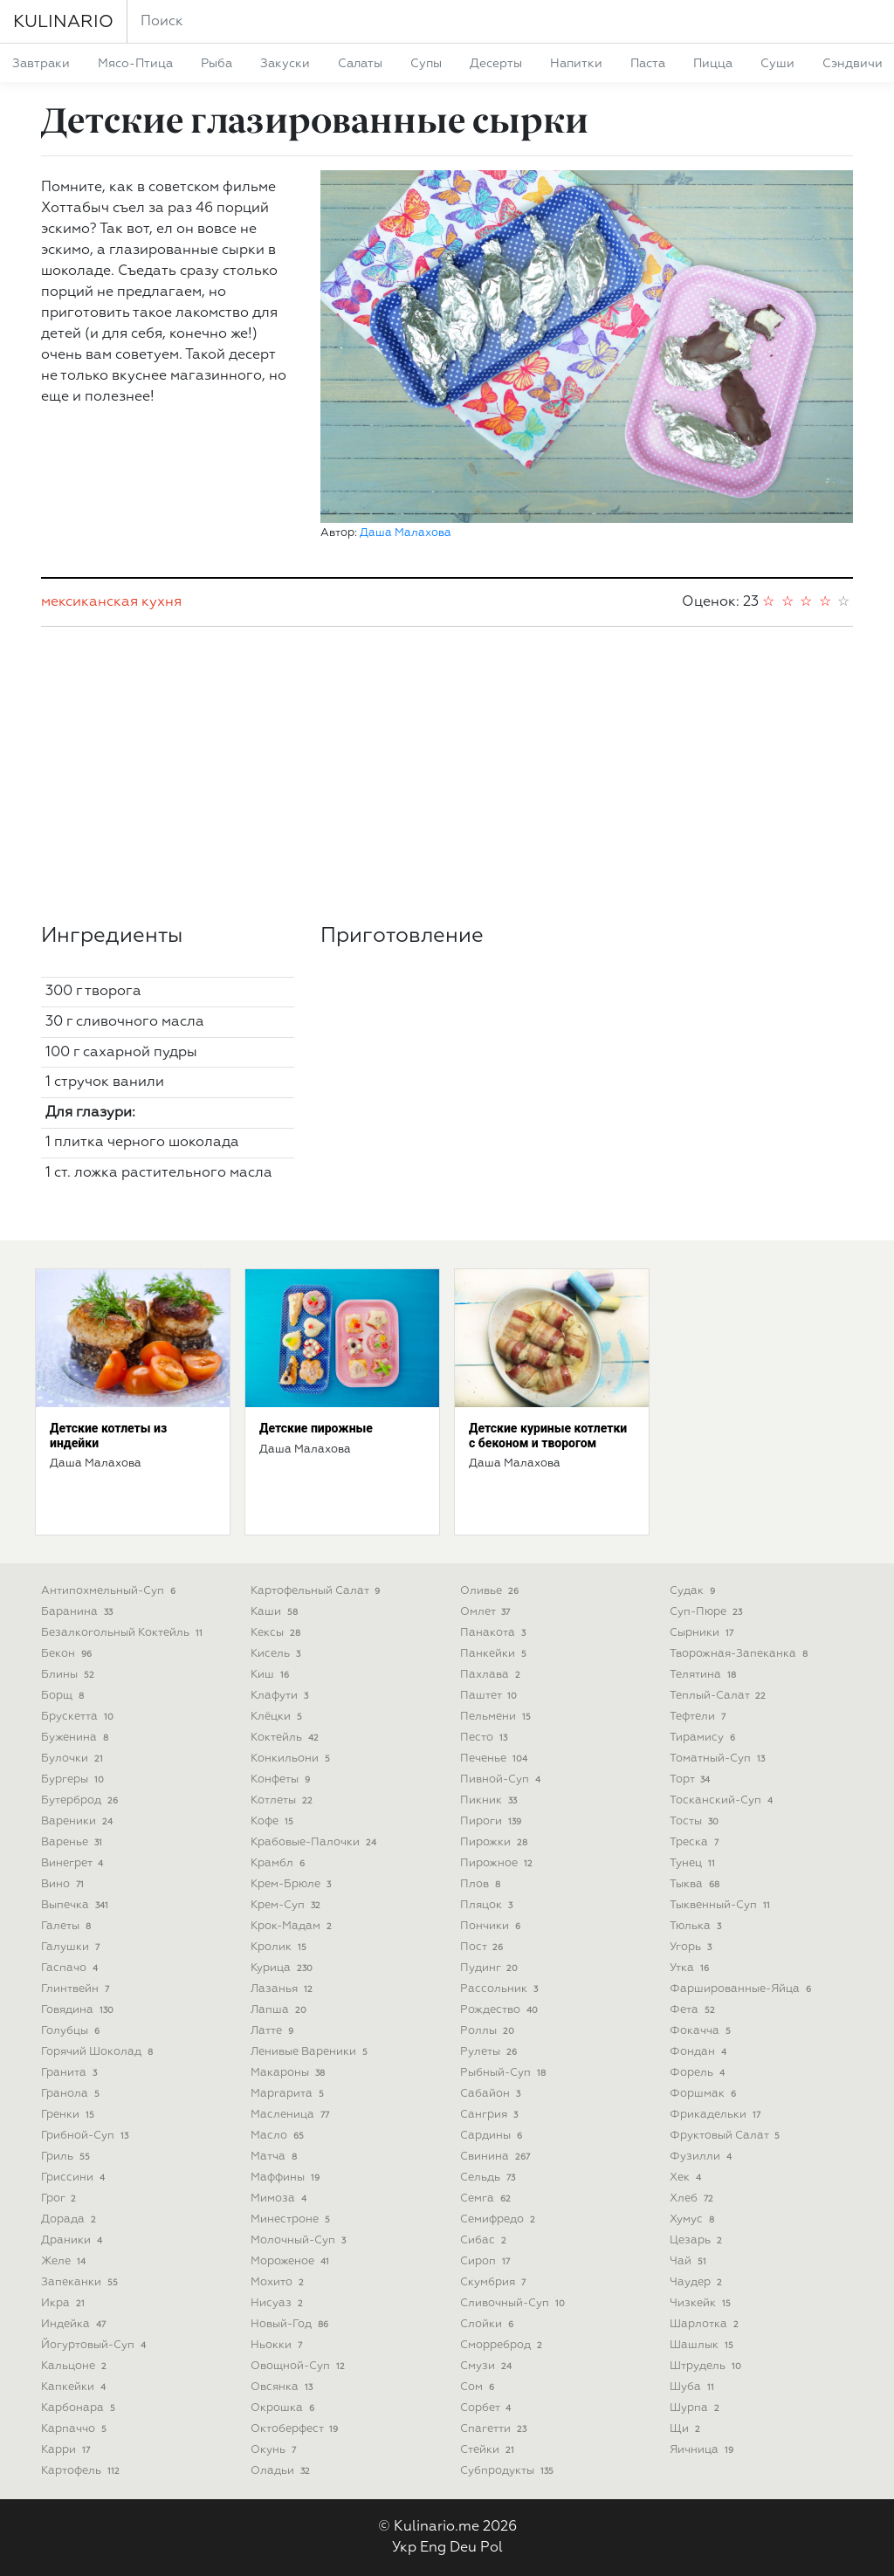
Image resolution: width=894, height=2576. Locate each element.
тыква (696, 1884)
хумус (694, 2219)
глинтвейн (77, 1989)
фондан (700, 2051)
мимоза (280, 2198)
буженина (76, 1737)
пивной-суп (502, 1779)
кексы (277, 1632)
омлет (486, 1612)
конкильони (292, 1758)
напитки (576, 64)
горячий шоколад (98, 2051)
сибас (485, 2240)
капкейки (75, 2387)
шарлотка (706, 2324)
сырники (703, 1632)
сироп (486, 2261)
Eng (433, 2548)
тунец (694, 1863)
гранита (70, 2072)
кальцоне (75, 2366)
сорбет (487, 2408)
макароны (289, 2072)
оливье (491, 1591)
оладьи (282, 2470)
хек (687, 2177)
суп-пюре (708, 1612)
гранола (72, 2093)
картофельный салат (317, 1591)
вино (64, 1884)
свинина (496, 2156)
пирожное (498, 1863)
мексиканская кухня (111, 602)
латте (274, 2031)
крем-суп (287, 1905)
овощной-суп (299, 2366)
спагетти (495, 2429)
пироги (492, 1821)
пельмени (497, 1716)
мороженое (292, 2261)
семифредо (499, 2219)
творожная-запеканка (740, 1653)
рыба (216, 64)
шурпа (696, 2408)
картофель (82, 2470)
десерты (496, 64)
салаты (360, 64)
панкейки (495, 1653)
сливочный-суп (514, 2303)
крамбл (279, 1863)
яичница (703, 2450)
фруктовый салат (726, 2135)
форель (699, 2072)
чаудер (698, 2282)
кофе (274, 1821)
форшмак (704, 2093)
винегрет (74, 1863)
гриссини (74, 2177)
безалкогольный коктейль (123, 1632)
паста (647, 64)
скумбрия (494, 2282)
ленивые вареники (311, 2051)
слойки (488, 2324)
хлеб (693, 2198)
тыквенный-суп (722, 1905)
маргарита (289, 2093)
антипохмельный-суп (110, 1591)
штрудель (707, 2366)
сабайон (492, 2093)
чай (690, 2261)
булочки (74, 1758)
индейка (75, 2324)
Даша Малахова (405, 533)
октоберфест (296, 2429)
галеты (67, 1926)
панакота (494, 1632)
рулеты (490, 2051)
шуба (694, 2387)
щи (687, 2429)
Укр (404, 2548)
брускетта (79, 1716)
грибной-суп (86, 2135)
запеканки (81, 2282)
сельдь (489, 2177)
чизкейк (702, 2303)
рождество (500, 2010)
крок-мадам (293, 1926)
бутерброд (81, 1800)
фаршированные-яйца (742, 1989)
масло (279, 2135)
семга (487, 2198)
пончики (492, 1926)
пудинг (490, 1968)
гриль (67, 2156)
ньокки (278, 2345)
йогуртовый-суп (95, 2345)
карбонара (80, 2408)
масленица (292, 2114)
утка (691, 1968)
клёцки (278, 1716)
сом (479, 2387)
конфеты (282, 1779)
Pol (491, 2548)
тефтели (699, 1716)
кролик (280, 1947)
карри (67, 2450)
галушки (72, 1947)
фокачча (702, 2031)
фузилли (702, 2156)
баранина (78, 1612)
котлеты (283, 1800)
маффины (287, 2177)
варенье (73, 1842)
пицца (712, 64)
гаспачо (71, 1968)
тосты (696, 1821)
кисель (277, 1653)
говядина (79, 2010)
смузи (487, 2366)
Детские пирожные (316, 1428)
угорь (692, 1947)
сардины (493, 2135)
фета (694, 2010)
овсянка (283, 2387)
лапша (280, 2010)
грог (60, 2198)
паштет (490, 1695)
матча (275, 2156)
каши (276, 1612)
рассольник (500, 1989)
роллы (489, 2031)
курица (283, 1968)
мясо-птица (135, 64)
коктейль (286, 1737)
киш (271, 1674)
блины (69, 1674)
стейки (489, 2450)
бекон (68, 1653)
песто (485, 1737)
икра (64, 2303)
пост (483, 1947)
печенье (495, 1758)
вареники (78, 1821)
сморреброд (503, 2345)
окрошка (284, 2408)
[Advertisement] (447, 775)
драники (73, 2240)
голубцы (72, 2031)
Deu (463, 2548)
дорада (70, 2219)
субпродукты (508, 2470)
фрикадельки (717, 2114)
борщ (64, 1695)
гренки (69, 2114)
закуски (285, 64)
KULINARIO (63, 22)
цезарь (698, 2240)
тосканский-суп (723, 1800)
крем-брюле (292, 1884)
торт (691, 1779)
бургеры (74, 1779)
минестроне (292, 2219)
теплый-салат (719, 1695)
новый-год (291, 2324)
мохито (279, 2282)
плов (482, 1884)
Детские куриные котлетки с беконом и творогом (548, 1435)
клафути (281, 1695)
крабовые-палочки (315, 1842)
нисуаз (278, 2303)
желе (65, 2261)
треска (696, 1842)
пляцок (488, 1905)
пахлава (492, 1674)
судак (694, 1591)
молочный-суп (300, 2240)
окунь (275, 2450)
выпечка (76, 1905)
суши (777, 64)
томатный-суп (719, 1758)
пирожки (495, 1842)
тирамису (704, 1737)
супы (426, 64)
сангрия (490, 2114)
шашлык (703, 2345)
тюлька (697, 1926)
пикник (490, 1800)
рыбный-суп (504, 2072)
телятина (704, 1674)
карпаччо (75, 2429)
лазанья (283, 1989)
